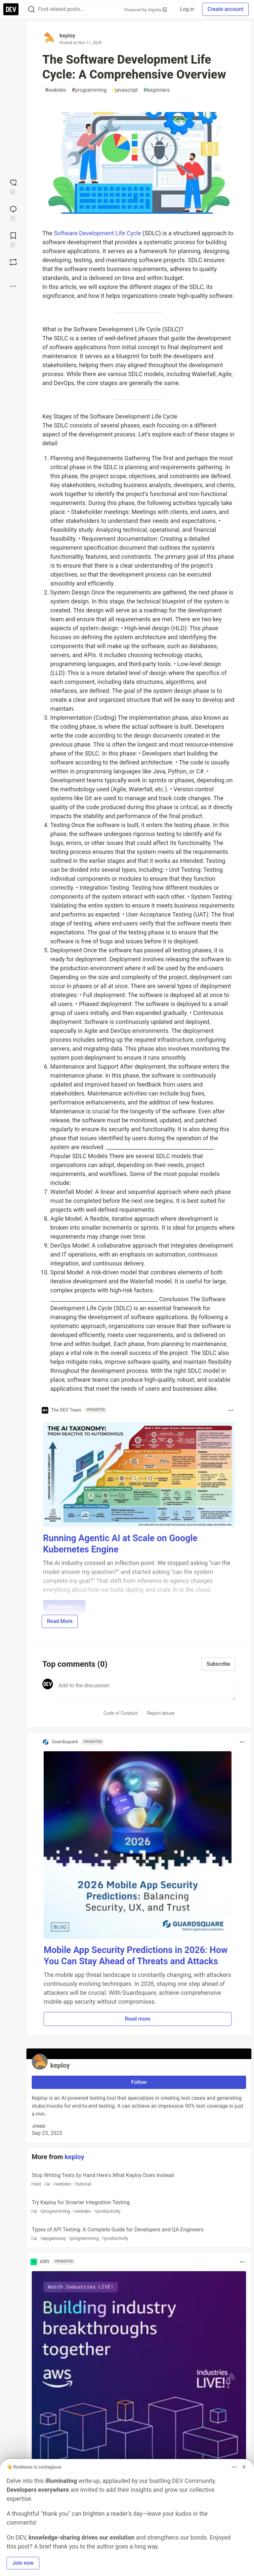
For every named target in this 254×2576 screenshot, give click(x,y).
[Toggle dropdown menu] (231, 1410)
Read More (59, 1621)
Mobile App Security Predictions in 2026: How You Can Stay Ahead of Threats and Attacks (136, 1956)
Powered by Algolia (146, 9)
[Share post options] (13, 286)
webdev (55, 90)
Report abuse (161, 1713)
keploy (67, 35)
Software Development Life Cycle (97, 233)
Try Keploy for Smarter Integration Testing (138, 2207)
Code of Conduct (120, 1713)
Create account (225, 9)
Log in (187, 9)
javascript (125, 90)
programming (89, 90)
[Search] (31, 9)
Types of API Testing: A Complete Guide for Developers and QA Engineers (138, 2234)
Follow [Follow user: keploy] (139, 2082)
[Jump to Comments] (13, 212)
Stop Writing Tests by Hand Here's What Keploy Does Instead (138, 2180)
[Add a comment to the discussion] (145, 1689)
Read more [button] (137, 2019)
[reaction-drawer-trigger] (13, 186)
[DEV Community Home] (11, 9)
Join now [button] (23, 2563)
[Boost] (13, 262)
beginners (156, 90)
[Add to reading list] (13, 239)
